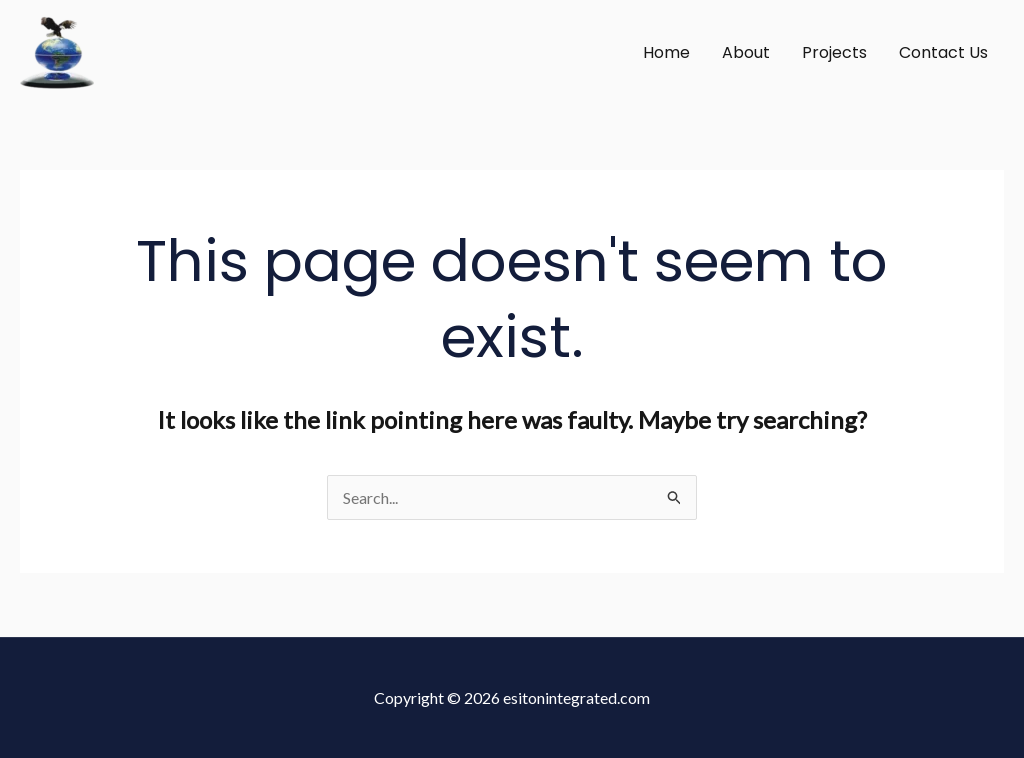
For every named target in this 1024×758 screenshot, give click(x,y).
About (746, 52)
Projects (834, 52)
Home (666, 52)
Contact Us (943, 52)
